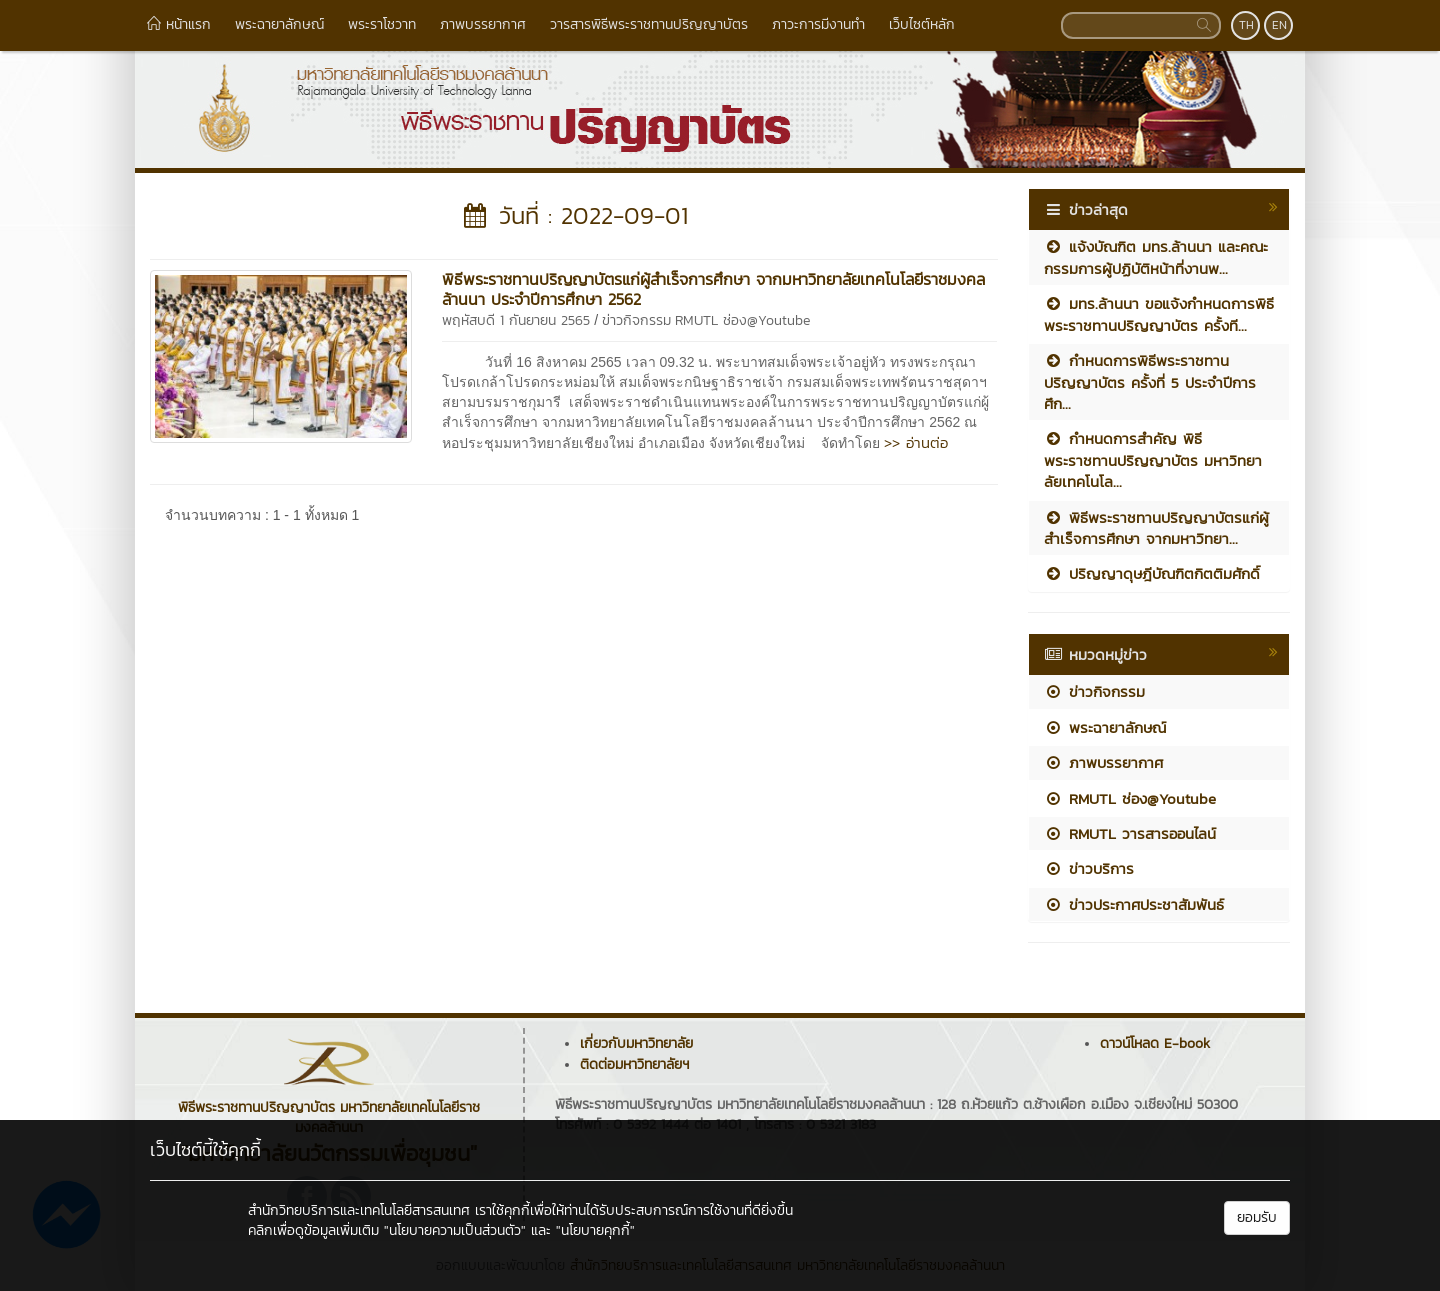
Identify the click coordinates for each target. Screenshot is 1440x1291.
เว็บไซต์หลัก (922, 24)
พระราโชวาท (382, 24)
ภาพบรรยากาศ (483, 24)
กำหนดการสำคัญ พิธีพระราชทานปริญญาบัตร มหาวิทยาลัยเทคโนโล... (1153, 460)
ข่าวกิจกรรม (636, 320)
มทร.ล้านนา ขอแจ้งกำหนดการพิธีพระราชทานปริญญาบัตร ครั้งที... (1159, 314)
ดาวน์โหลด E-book (1155, 1043)
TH (1246, 25)
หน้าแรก (179, 24)
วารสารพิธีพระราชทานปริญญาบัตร (649, 24)
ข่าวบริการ (1089, 868)
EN (1279, 25)
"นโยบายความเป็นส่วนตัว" (455, 1230)
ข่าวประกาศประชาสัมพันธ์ (1134, 904)
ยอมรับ (1257, 1217)
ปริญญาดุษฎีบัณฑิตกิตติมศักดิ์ (1152, 573)
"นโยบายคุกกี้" (595, 1230)
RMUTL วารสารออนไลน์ (1130, 833)
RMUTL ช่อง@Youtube (742, 320)
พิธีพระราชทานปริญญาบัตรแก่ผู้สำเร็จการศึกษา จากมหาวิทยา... (1156, 528)
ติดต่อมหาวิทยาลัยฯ (634, 1064)
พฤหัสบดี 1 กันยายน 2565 (516, 320)
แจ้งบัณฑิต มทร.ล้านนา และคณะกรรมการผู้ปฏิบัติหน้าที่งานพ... (1156, 257)
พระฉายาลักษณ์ (279, 24)
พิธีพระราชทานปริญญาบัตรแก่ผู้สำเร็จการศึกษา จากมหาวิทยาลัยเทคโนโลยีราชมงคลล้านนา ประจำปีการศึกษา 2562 (713, 289)
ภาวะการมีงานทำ (818, 24)
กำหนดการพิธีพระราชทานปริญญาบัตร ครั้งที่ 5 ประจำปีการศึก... (1150, 382)
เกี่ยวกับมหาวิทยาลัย (636, 1043)
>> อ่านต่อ (916, 442)
